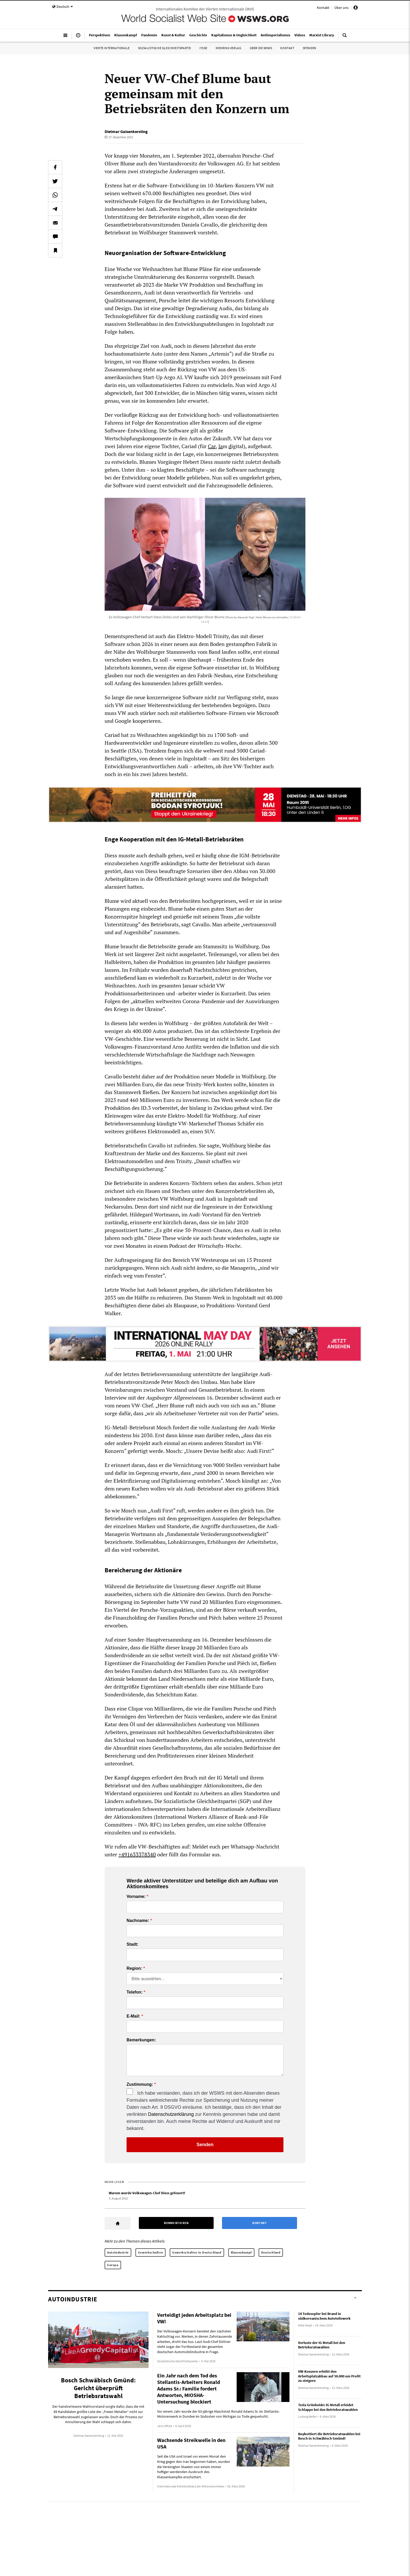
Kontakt (323, 7)
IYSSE (203, 48)
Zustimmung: (140, 2084)
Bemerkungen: (141, 2040)
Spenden (309, 48)
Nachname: (138, 1921)
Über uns (341, 7)
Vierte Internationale (112, 48)
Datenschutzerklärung (171, 2114)
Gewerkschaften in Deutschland (196, 2252)
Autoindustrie (118, 2252)
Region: (134, 1968)
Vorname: (136, 1897)
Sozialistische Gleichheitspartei (164, 48)
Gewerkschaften (150, 2252)
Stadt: (132, 1944)
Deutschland (271, 2252)
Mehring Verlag (228, 48)
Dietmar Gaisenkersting (126, 131)
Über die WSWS (261, 48)
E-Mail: (133, 2016)
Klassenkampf (241, 2252)
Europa (112, 2265)
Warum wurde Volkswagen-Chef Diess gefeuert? (147, 2193)
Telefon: (135, 1992)
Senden (204, 2144)
